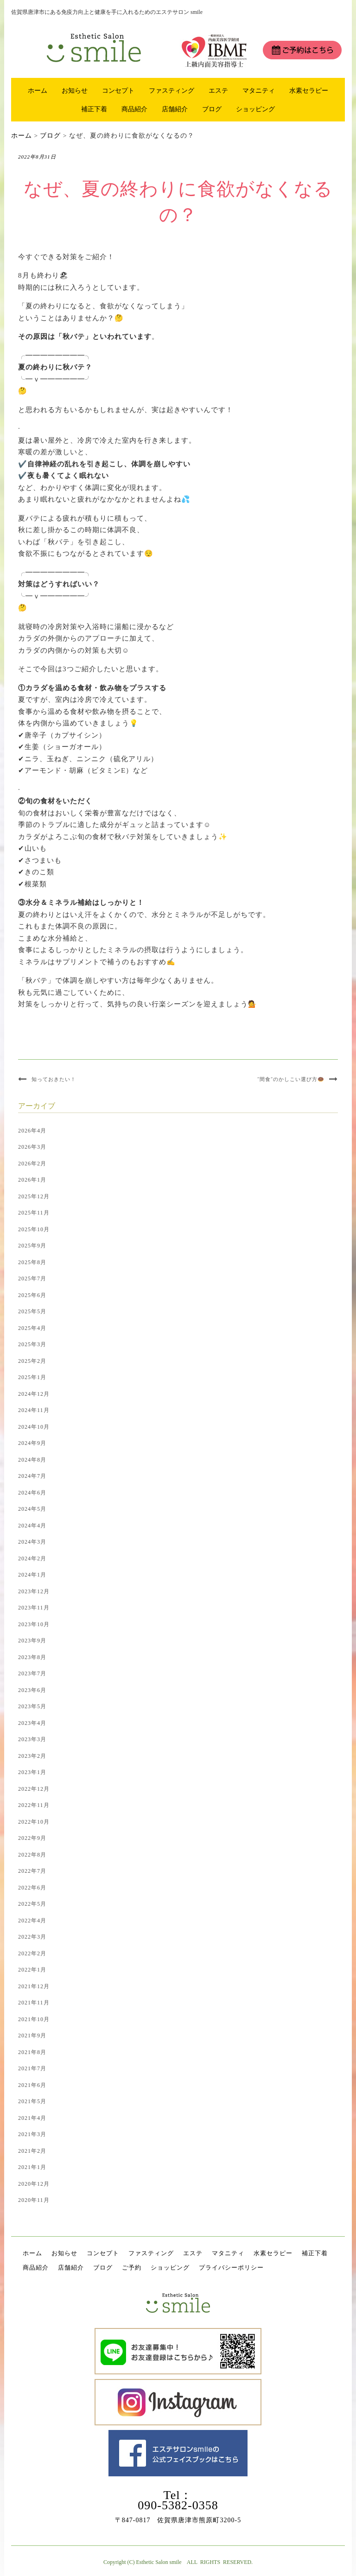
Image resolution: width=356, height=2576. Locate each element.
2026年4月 (32, 1130)
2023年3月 (32, 1739)
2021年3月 (32, 2134)
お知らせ (75, 90)
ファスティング (171, 90)
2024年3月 (32, 1542)
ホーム (37, 90)
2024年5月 (32, 1509)
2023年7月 (32, 1673)
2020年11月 (34, 2200)
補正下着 (94, 109)
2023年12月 (34, 1591)
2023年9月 (32, 1640)
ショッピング (255, 109)
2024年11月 (34, 1410)
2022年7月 (32, 1871)
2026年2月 (32, 1163)
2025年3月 (32, 1344)
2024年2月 (32, 1558)
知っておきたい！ (54, 1079)
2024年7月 (32, 1476)
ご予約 (131, 2267)
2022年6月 (32, 1887)
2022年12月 (34, 1789)
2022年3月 (32, 1937)
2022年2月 (32, 1953)
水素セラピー (308, 90)
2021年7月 (32, 2068)
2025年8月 (32, 1262)
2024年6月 (32, 1492)
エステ (218, 90)
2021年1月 (32, 2167)
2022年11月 (34, 1805)
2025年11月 (34, 1212)
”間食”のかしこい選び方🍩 (290, 1079)
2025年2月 (32, 1361)
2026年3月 (32, 1147)
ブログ (212, 109)
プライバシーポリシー (231, 2267)
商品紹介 (134, 109)
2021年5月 (32, 2101)
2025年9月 (32, 1245)
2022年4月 (32, 1920)
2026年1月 (32, 1180)
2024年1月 (32, 1574)
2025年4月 (32, 1328)
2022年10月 (34, 1822)
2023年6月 (32, 1690)
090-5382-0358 (178, 2505)
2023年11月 (34, 1607)
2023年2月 (32, 1756)
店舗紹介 (175, 109)
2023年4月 (32, 1723)
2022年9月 (32, 1838)
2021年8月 (32, 2052)
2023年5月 (32, 1706)
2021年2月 (32, 2151)
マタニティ (258, 90)
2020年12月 (34, 2184)
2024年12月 (34, 1394)
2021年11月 (34, 2002)
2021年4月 (32, 2118)
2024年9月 (32, 1443)
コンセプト (118, 90)
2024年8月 (32, 1460)
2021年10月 (34, 2019)
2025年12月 (34, 1196)
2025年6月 (32, 1295)
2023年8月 (32, 1657)
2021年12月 (34, 1986)
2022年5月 (32, 1904)
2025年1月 (32, 1377)
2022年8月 (32, 1854)
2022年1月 (32, 1969)
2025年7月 (32, 1278)
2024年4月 (32, 1525)
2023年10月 (34, 1624)
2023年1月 (32, 1772)
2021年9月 (32, 2035)
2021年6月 (32, 2085)
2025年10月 (34, 1229)
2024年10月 (34, 1427)
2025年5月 (32, 1311)
